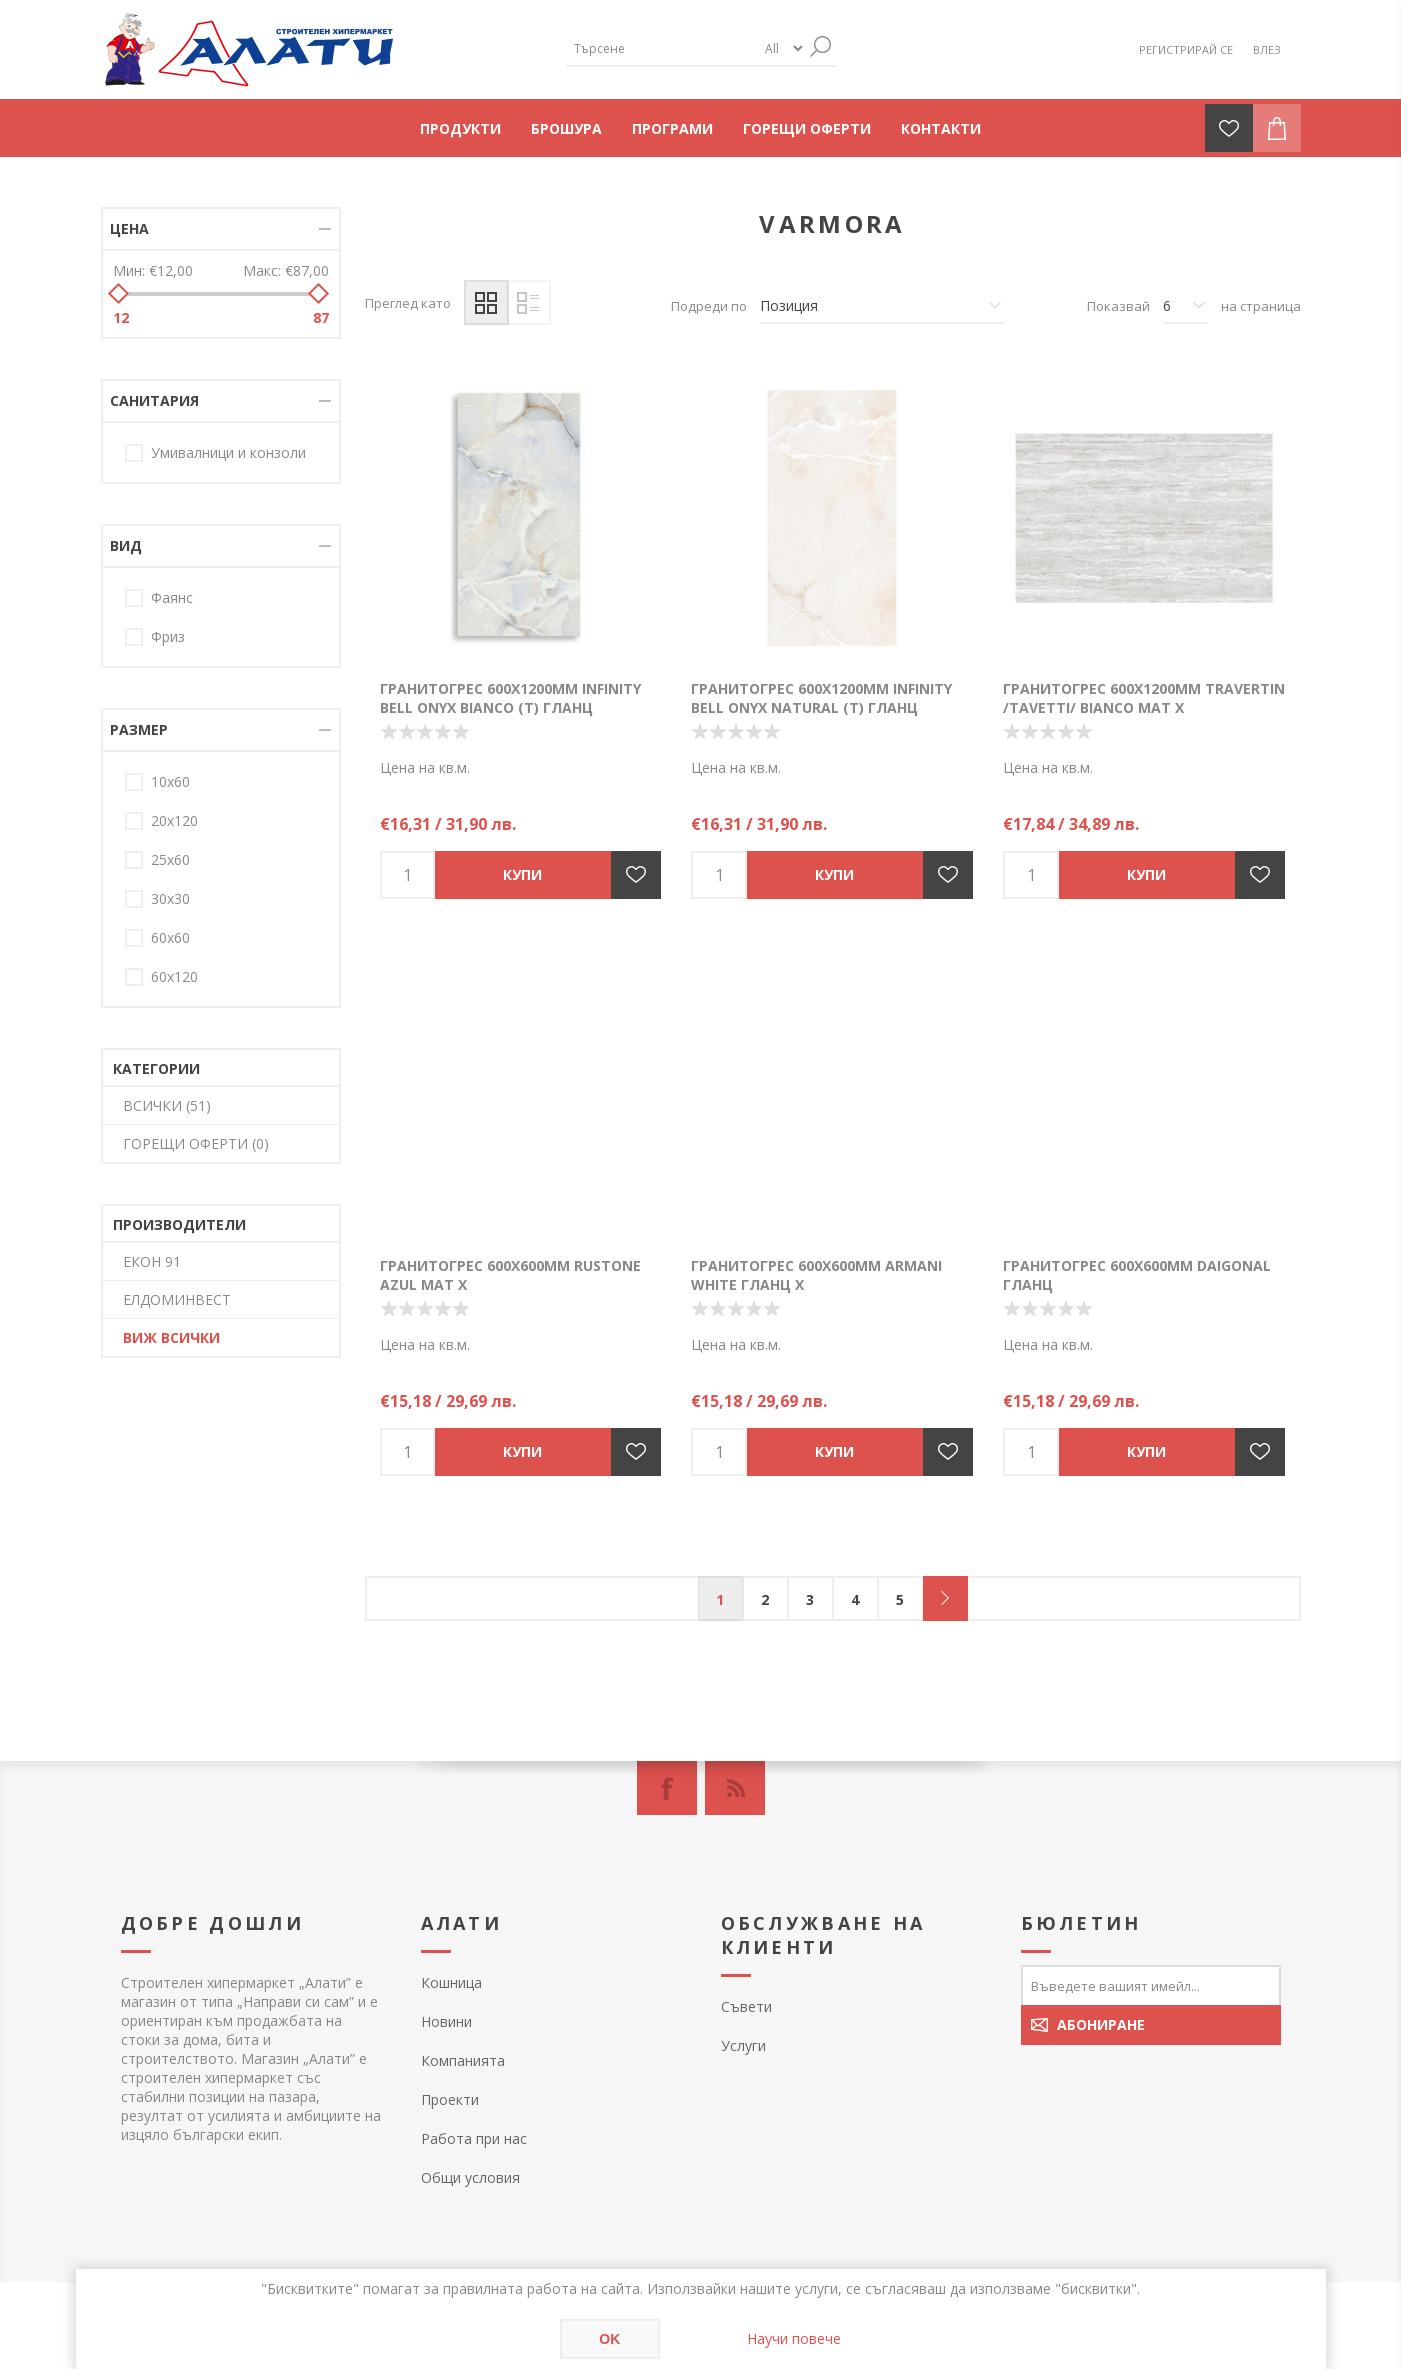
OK (609, 2339)
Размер (139, 729)
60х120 (174, 976)
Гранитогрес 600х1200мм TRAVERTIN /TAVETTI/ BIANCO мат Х (1144, 698)
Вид (126, 545)
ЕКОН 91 (152, 1261)
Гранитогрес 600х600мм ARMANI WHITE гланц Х (816, 1275)
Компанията (463, 2060)
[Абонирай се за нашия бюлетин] (1151, 1985)
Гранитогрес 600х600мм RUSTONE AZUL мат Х (510, 1275)
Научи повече (794, 2338)
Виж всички (171, 1337)
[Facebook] (667, 1788)
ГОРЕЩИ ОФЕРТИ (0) (196, 1143)
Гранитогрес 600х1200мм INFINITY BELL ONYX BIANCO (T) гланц (510, 698)
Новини (446, 2021)
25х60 (170, 859)
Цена (129, 228)
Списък (528, 302)
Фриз (168, 636)
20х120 (174, 820)
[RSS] (735, 1788)
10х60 (170, 781)
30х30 (170, 898)
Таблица (486, 302)
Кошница (451, 1982)
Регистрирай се (1186, 49)
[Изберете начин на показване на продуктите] (882, 306)
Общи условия (470, 2177)
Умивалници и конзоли (228, 452)
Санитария (154, 400)
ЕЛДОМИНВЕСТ (177, 1299)
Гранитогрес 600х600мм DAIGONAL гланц (1137, 1275)
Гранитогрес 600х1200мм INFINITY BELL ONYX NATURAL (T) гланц (821, 698)
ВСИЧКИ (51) (167, 1105)
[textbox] (661, 48)
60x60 (170, 937)
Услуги (743, 2045)
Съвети (746, 2006)
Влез (1267, 49)
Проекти (450, 2099)
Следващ (945, 1598)
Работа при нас (474, 2138)
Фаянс (172, 597)
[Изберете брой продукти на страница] (1185, 306)
